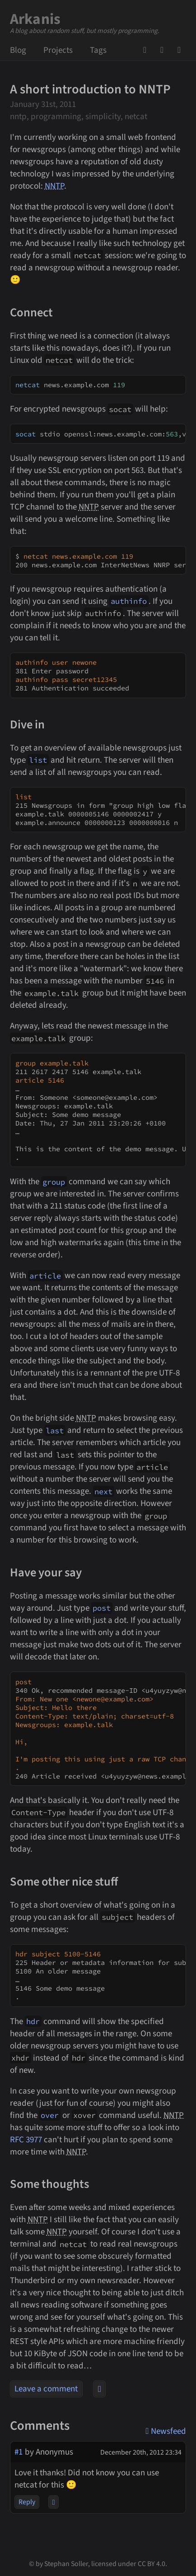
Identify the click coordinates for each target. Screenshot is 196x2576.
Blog (18, 50)
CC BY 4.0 (151, 2564)
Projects (58, 50)
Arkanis (35, 19)
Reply (27, 2502)
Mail (164, 50)
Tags (98, 50)
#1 (18, 2452)
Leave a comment (46, 2389)
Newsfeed (182, 50)
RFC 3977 (26, 2140)
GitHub (147, 50)
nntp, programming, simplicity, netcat (78, 117)
